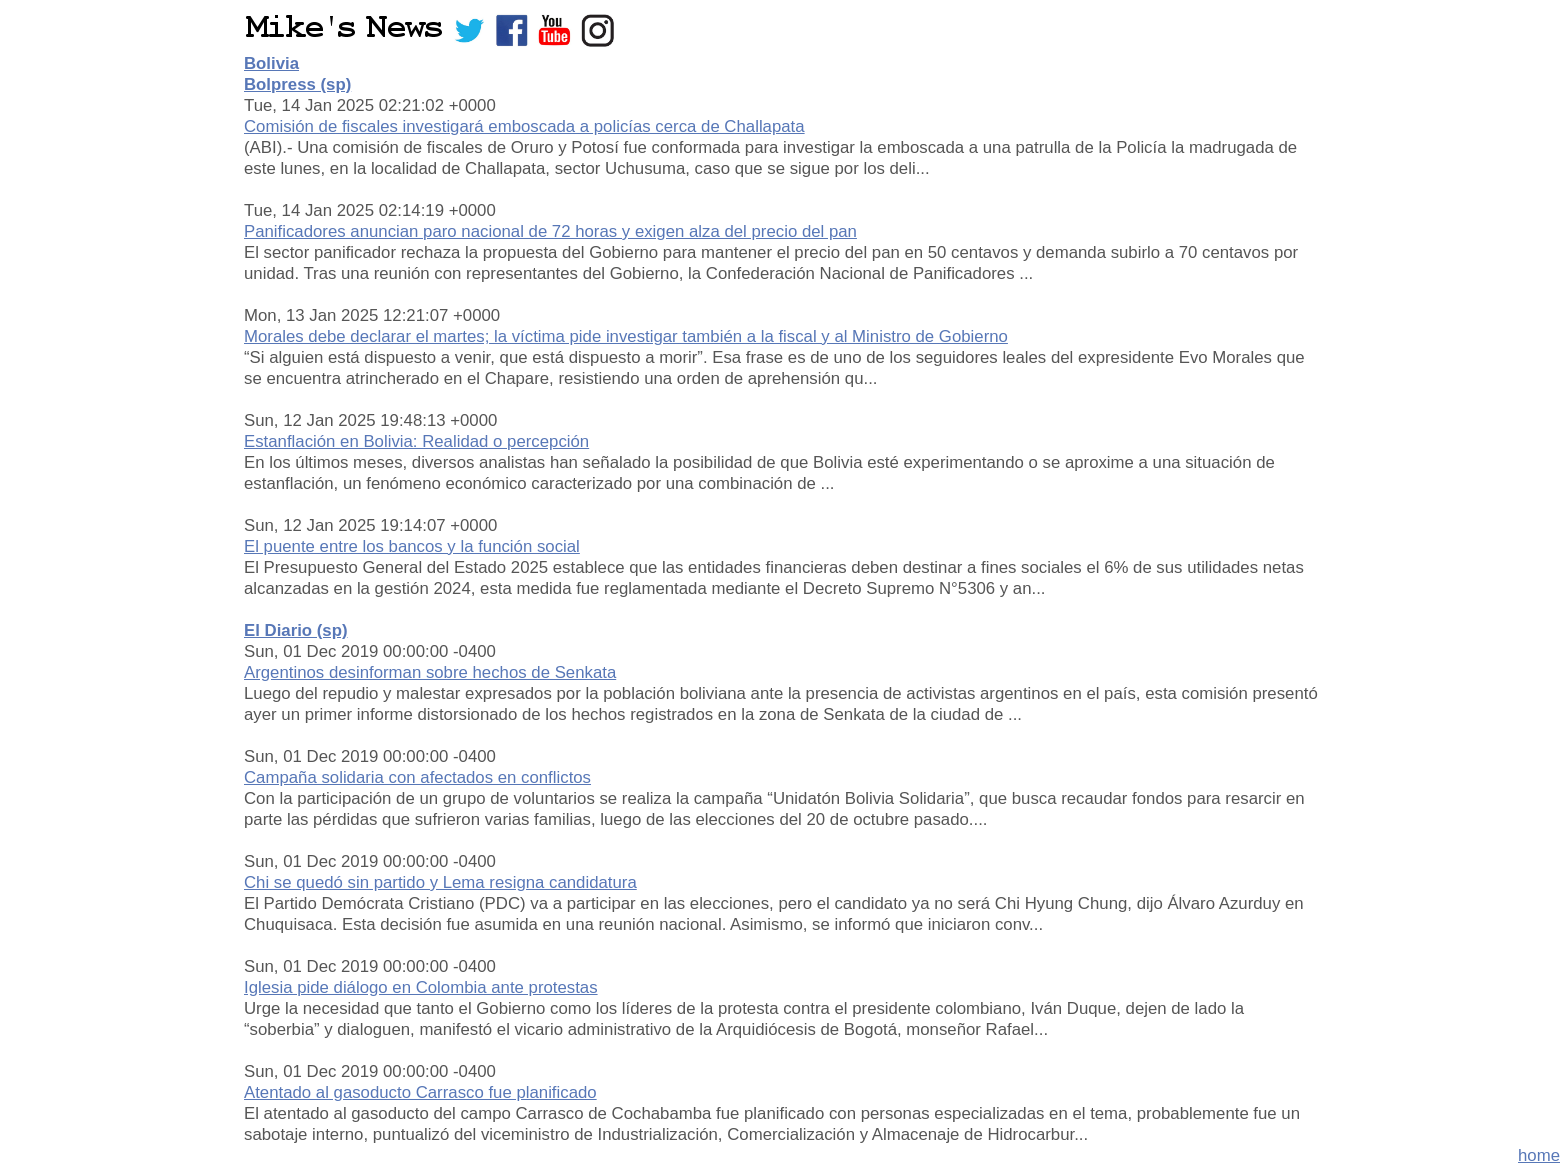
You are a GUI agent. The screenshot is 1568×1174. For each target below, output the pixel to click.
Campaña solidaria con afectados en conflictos (417, 777)
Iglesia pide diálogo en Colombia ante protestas (421, 987)
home (1539, 1155)
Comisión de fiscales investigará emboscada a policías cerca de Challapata (524, 126)
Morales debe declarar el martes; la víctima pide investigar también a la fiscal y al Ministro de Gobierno (626, 336)
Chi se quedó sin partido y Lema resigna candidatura (440, 882)
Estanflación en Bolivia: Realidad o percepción (416, 441)
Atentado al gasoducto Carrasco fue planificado (420, 1092)
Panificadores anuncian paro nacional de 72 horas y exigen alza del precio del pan (550, 231)
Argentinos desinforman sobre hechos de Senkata (430, 672)
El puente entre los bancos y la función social (412, 546)
